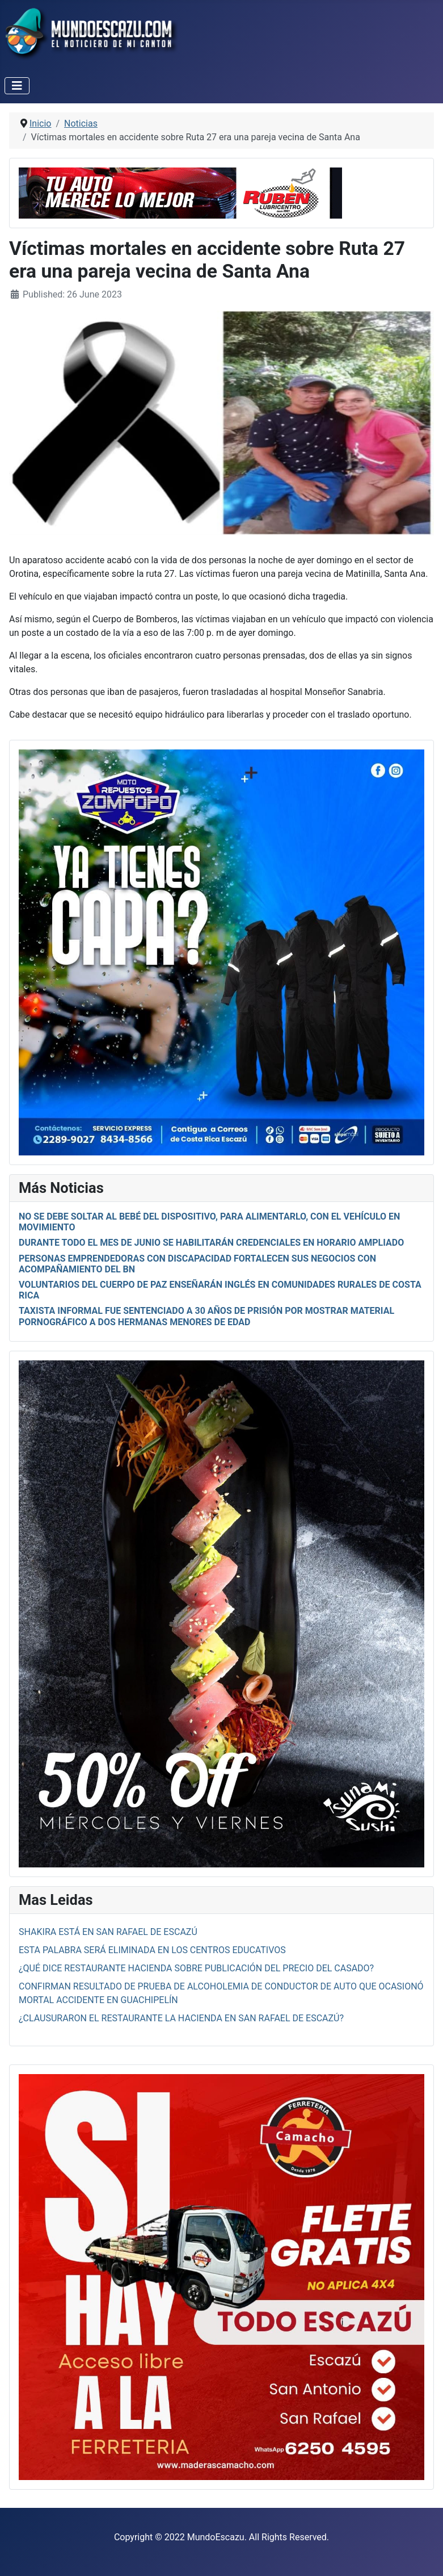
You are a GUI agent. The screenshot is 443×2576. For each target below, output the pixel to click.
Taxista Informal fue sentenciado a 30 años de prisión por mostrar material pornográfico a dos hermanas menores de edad (206, 1316)
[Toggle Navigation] (17, 85)
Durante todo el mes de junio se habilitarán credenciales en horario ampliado (211, 1242)
